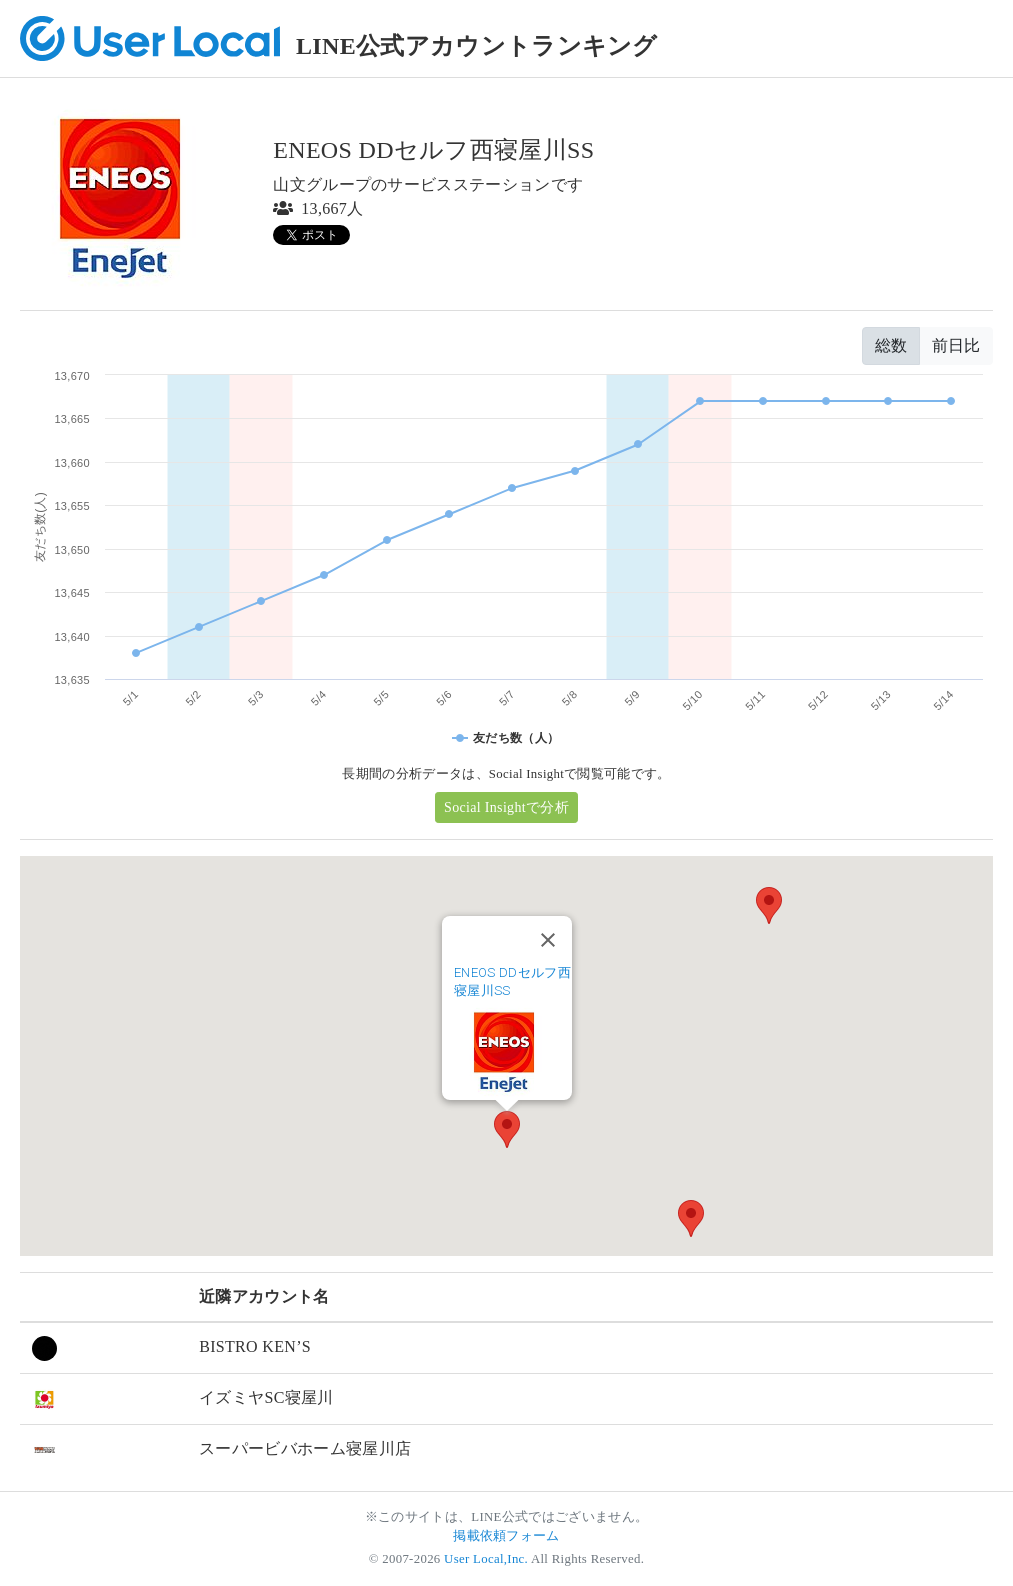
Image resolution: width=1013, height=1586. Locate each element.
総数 (891, 345)
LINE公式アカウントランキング (477, 46)
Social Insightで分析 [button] (506, 807)
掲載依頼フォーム (506, 1536)
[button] (507, 1129)
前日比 (956, 345)
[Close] (548, 940)
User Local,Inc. (486, 1559)
